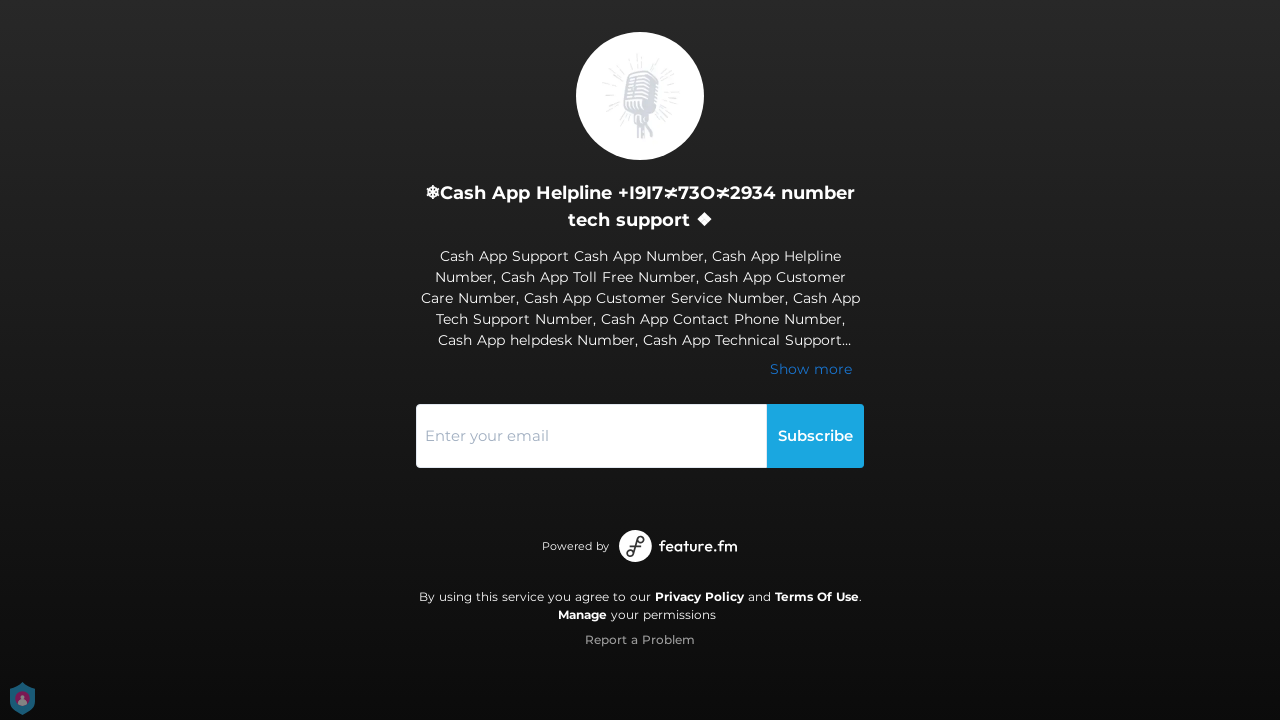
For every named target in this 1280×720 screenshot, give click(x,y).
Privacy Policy (699, 596)
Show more (811, 369)
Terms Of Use (817, 596)
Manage (582, 614)
